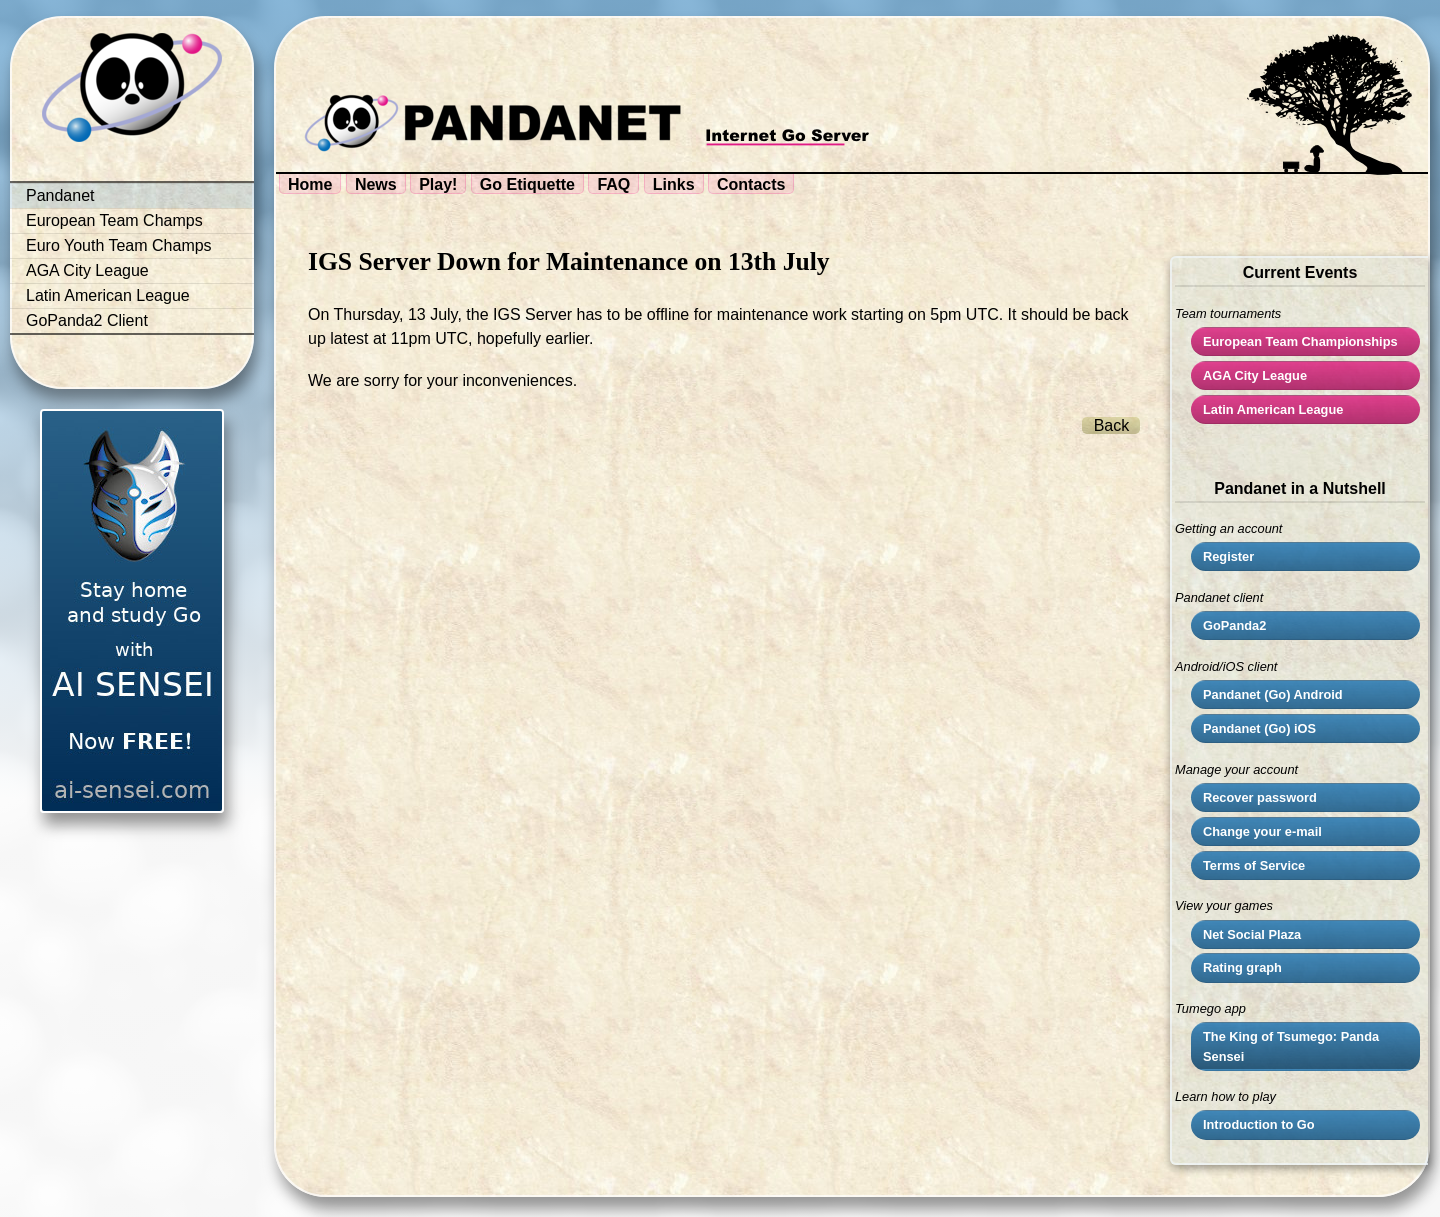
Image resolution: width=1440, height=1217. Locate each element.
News (376, 184)
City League (1255, 375)
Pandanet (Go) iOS (1259, 728)
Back (1112, 425)
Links (674, 184)
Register (1228, 556)
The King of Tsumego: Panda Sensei (1291, 1046)
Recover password (1260, 797)
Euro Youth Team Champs (119, 245)
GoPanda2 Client (87, 320)
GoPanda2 (1234, 625)
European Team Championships (1300, 341)
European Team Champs (114, 220)
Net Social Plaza (1252, 934)
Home (310, 184)
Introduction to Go (1259, 1124)
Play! (438, 184)
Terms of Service (1254, 865)
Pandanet (60, 195)
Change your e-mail (1262, 831)
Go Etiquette (527, 184)
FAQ (613, 184)
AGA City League (87, 270)
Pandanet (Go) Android (1273, 694)
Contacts (751, 184)
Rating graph (1242, 967)
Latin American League (108, 295)
